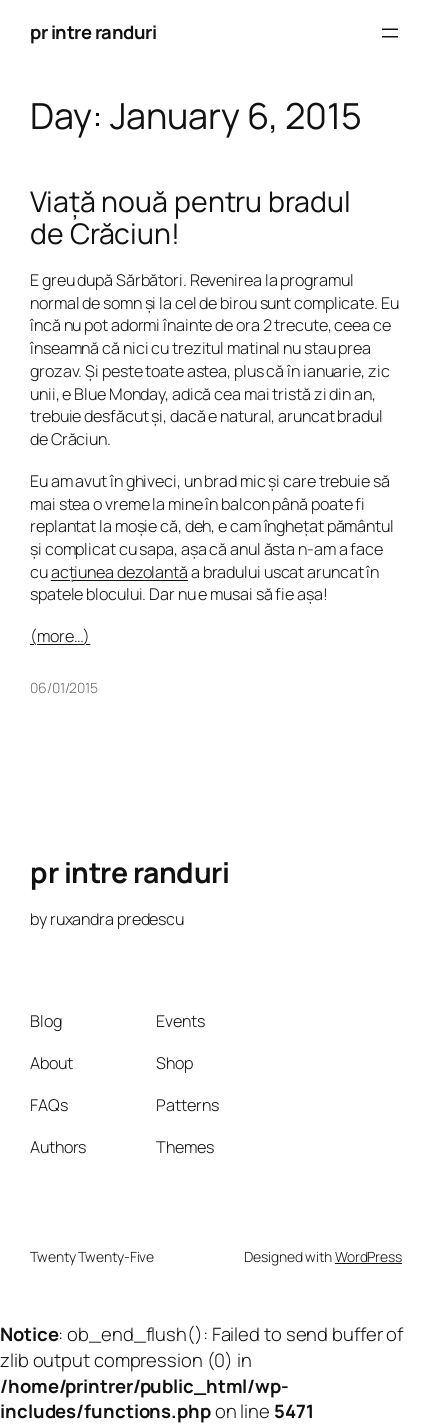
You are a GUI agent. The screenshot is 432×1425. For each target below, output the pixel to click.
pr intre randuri (93, 32)
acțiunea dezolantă (119, 572)
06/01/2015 (64, 687)
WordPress (368, 1256)
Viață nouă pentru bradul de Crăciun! (190, 218)
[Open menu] (390, 33)
